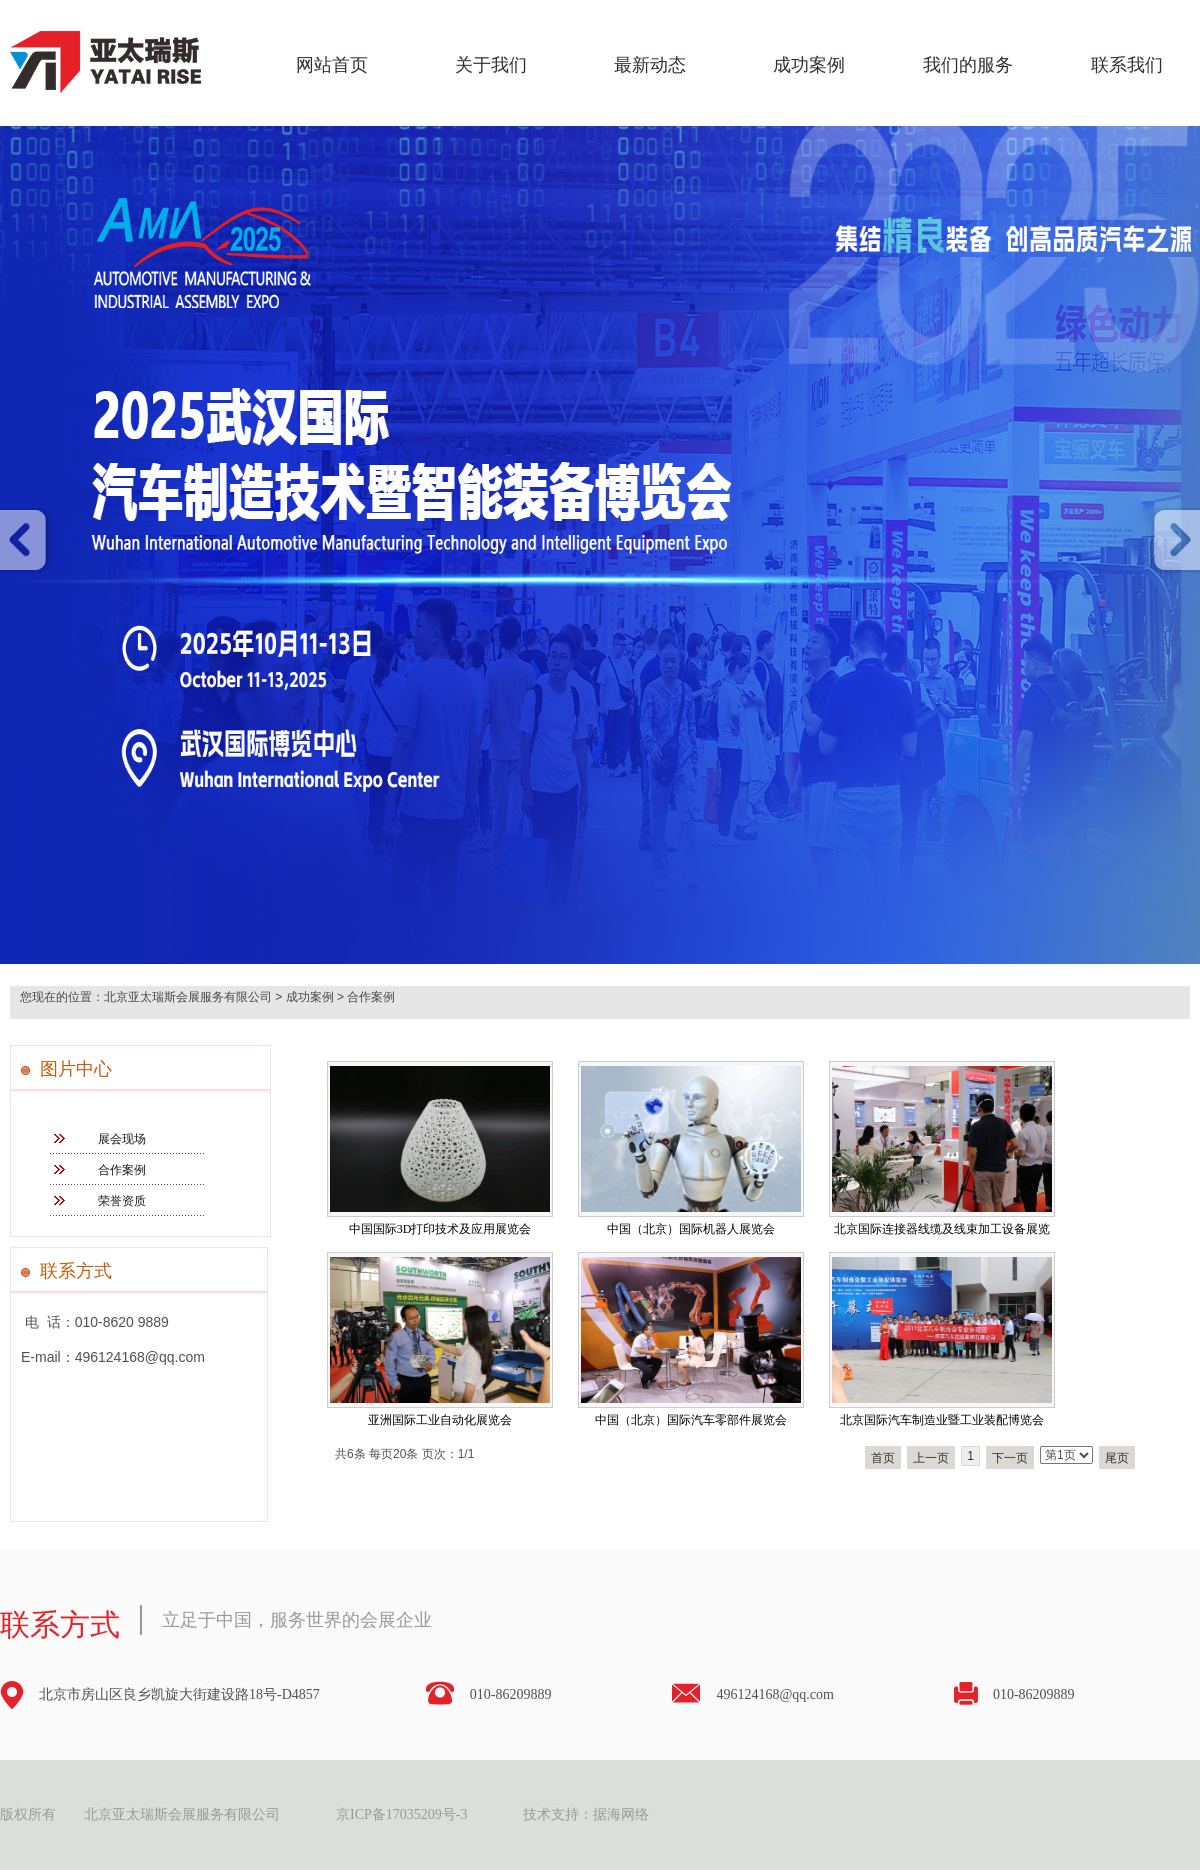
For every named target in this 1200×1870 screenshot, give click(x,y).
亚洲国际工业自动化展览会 (440, 1420)
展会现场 (122, 1139)
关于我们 (491, 65)
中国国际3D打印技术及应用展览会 (440, 1229)
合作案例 (371, 997)
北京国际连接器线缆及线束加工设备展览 (942, 1229)
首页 (883, 1458)
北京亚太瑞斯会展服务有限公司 (188, 997)
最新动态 (650, 65)
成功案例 (809, 65)
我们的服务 (968, 65)
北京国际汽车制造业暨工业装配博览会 (942, 1420)
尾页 (1117, 1458)
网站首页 (332, 65)
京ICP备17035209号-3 (401, 1814)
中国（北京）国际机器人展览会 (691, 1229)
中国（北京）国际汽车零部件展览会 (691, 1420)
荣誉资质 (122, 1201)
